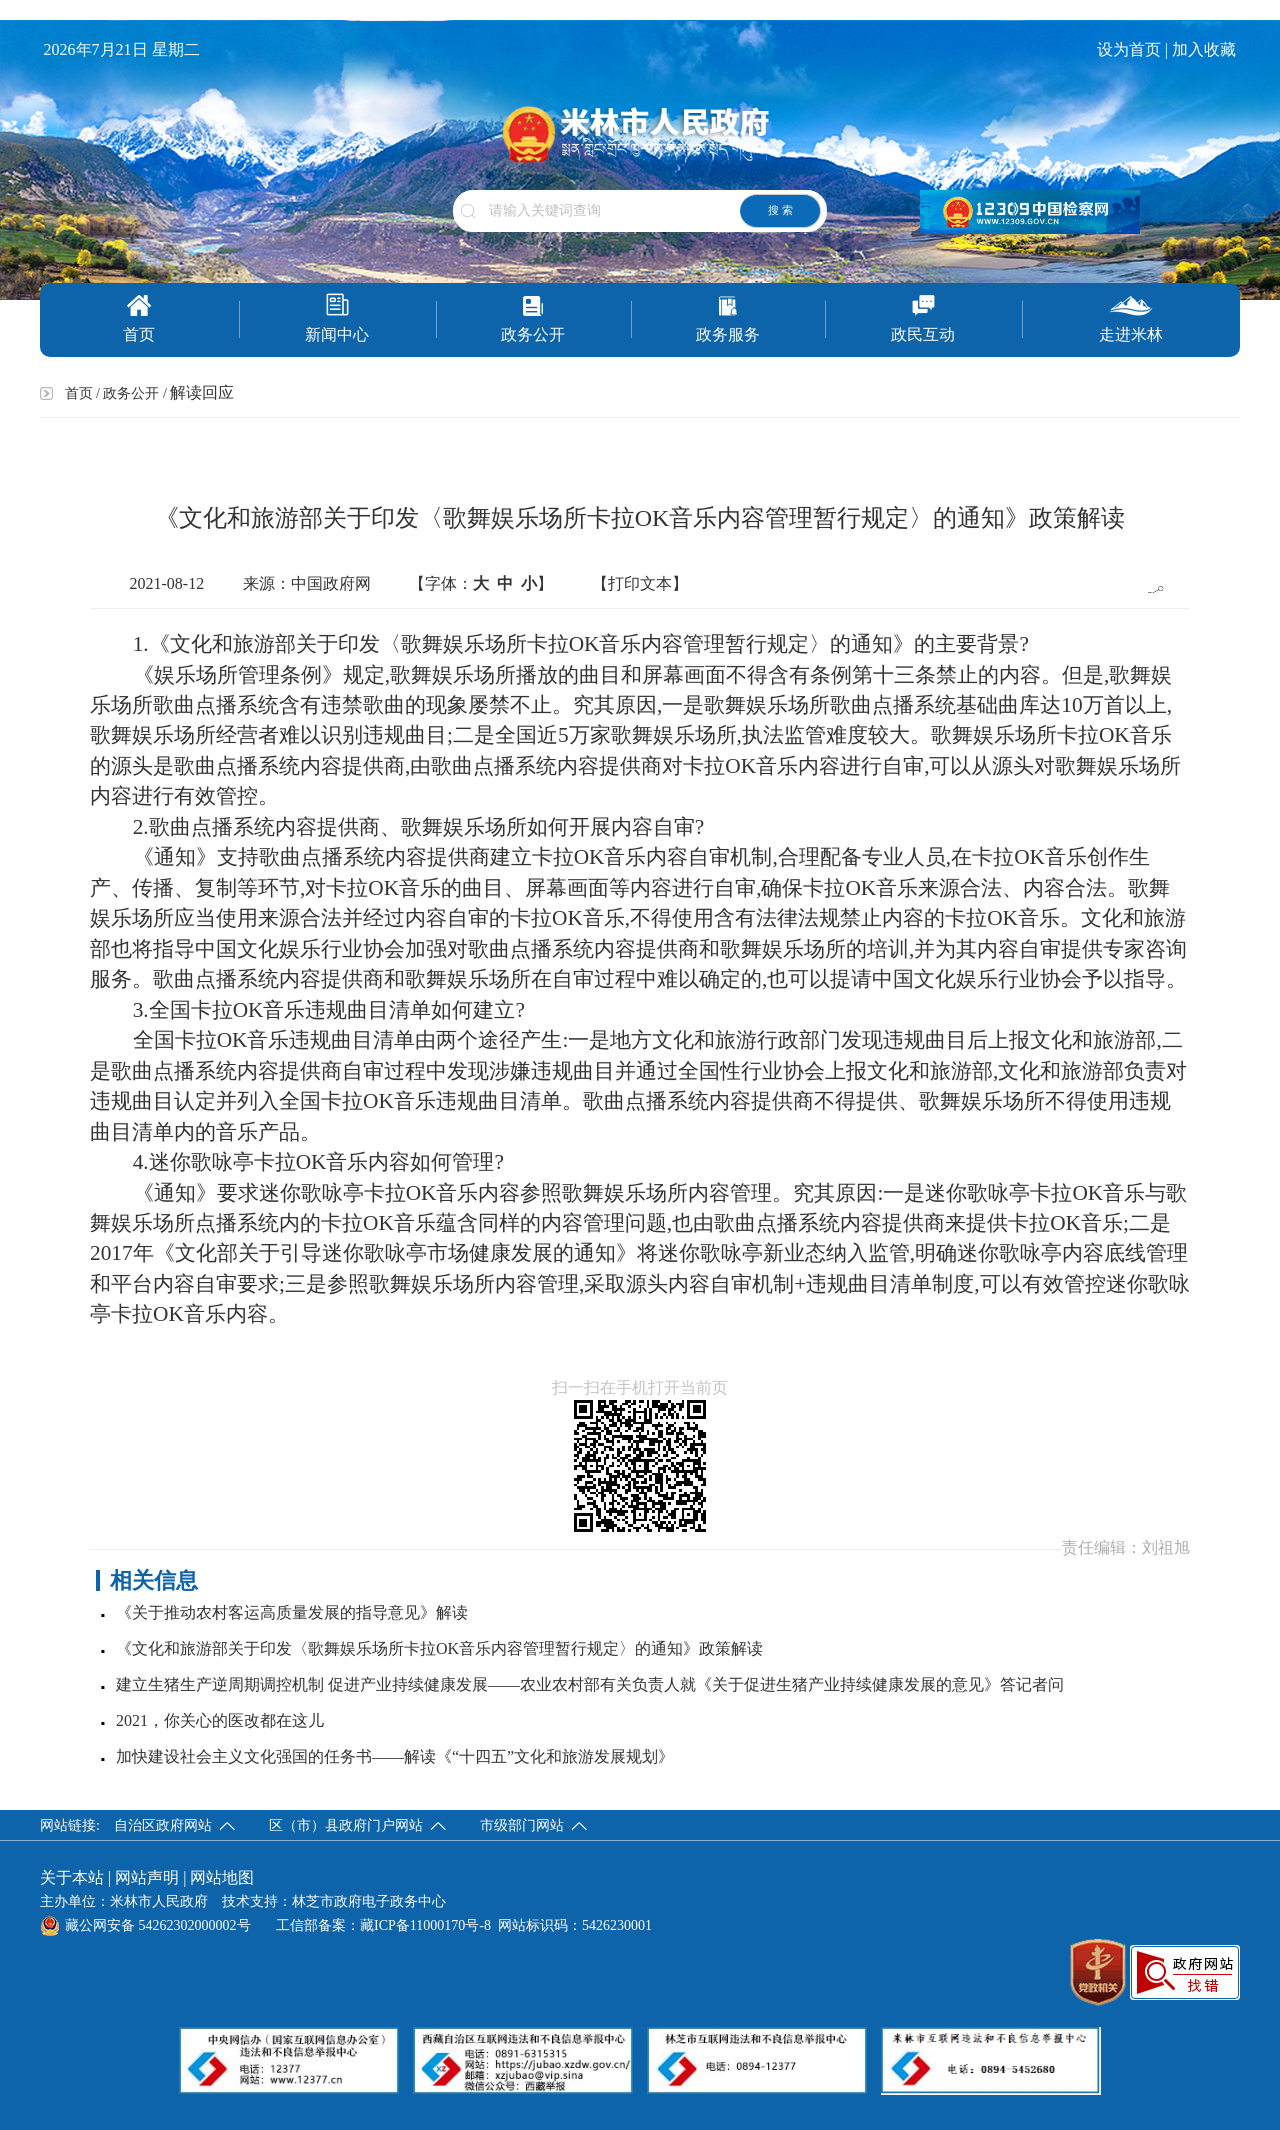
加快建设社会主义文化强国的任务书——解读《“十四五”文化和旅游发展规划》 (395, 1756)
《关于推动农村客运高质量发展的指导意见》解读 (292, 1612)
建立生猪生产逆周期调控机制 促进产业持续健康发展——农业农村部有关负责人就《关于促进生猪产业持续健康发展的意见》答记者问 (590, 1684)
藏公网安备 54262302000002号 (145, 1925)
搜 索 (780, 210)
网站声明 (147, 1877)
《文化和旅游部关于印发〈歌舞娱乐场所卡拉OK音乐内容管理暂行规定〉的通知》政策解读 (439, 1648)
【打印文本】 (640, 583)
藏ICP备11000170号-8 (425, 1925)
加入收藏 (1206, 49)
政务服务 (728, 319)
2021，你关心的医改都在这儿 (220, 1720)
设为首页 (1129, 49)
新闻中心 (337, 318)
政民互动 (923, 319)
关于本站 (72, 1877)
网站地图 (222, 1877)
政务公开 (533, 319)
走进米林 (1131, 318)
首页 (139, 318)
